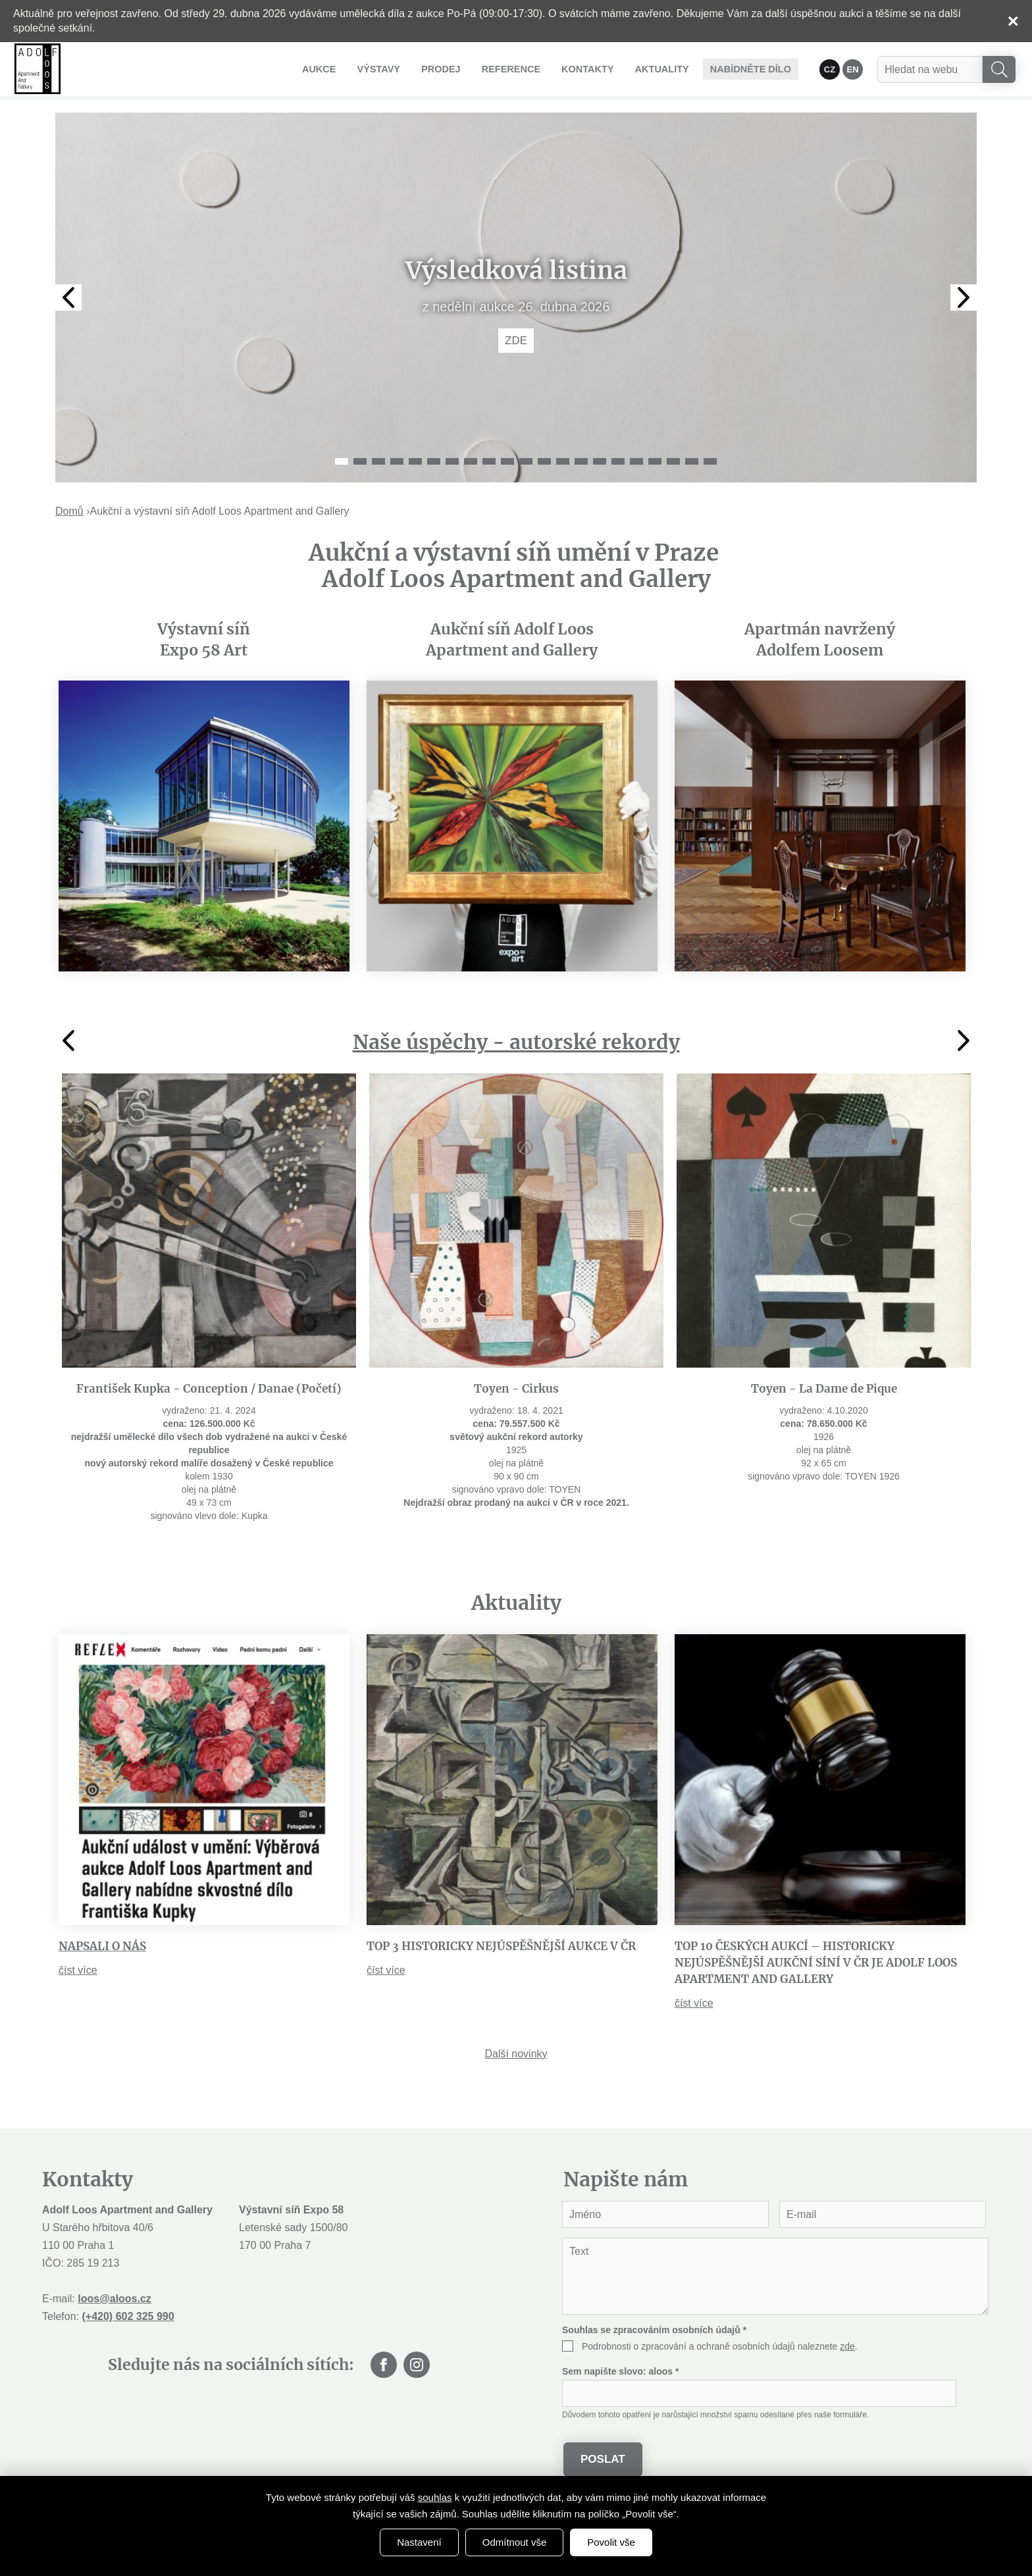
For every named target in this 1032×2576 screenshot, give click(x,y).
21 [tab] (710, 461)
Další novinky (515, 2053)
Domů (69, 511)
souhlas (435, 2497)
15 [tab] (599, 461)
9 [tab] (489, 461)
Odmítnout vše (514, 2542)
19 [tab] (673, 461)
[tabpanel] (516, 297)
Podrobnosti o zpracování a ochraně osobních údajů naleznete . (720, 2346)
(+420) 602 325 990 (128, 2316)
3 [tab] (378, 461)
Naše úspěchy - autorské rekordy (516, 1041)
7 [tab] (452, 461)
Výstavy (396, 68)
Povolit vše (611, 2542)
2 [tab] (360, 461)
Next (963, 297)
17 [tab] (636, 461)
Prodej (456, 68)
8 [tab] (470, 461)
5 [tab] (415, 461)
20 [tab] (691, 461)
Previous (68, 297)
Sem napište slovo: (620, 2371)
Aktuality (668, 68)
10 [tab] (507, 461)
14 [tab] (581, 461)
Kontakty (596, 68)
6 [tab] (433, 461)
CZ (830, 69)
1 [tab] (341, 461)
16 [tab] (618, 461)
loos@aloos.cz (114, 2298)
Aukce (339, 68)
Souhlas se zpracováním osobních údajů (654, 2330)
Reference (523, 68)
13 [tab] (562, 461)
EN (853, 69)
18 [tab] (654, 461)
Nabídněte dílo (753, 69)
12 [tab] (544, 461)
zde (847, 2346)
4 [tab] (396, 461)
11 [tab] (525, 461)
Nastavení (419, 2542)
